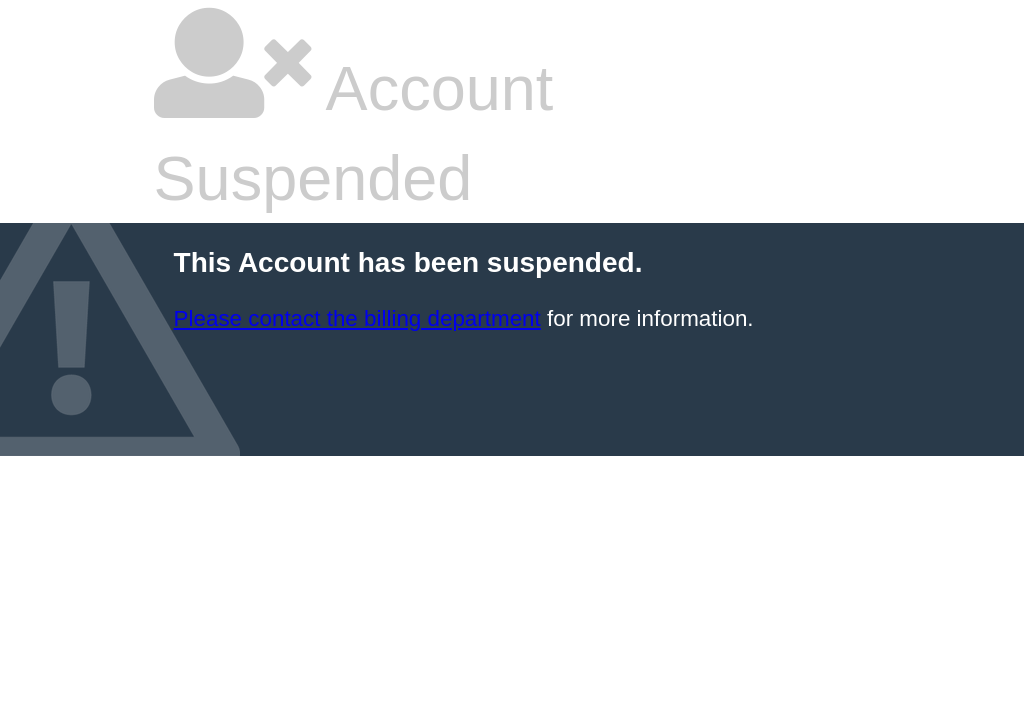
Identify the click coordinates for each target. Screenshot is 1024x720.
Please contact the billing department (357, 318)
